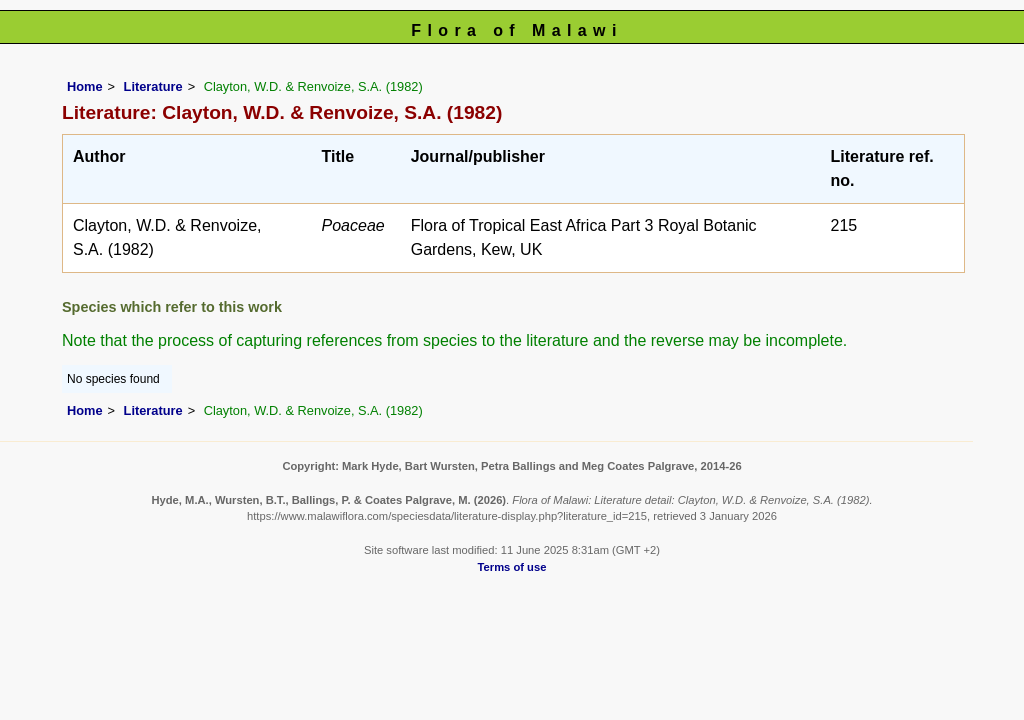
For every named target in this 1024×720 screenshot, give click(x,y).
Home (85, 86)
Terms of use (512, 567)
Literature (153, 86)
